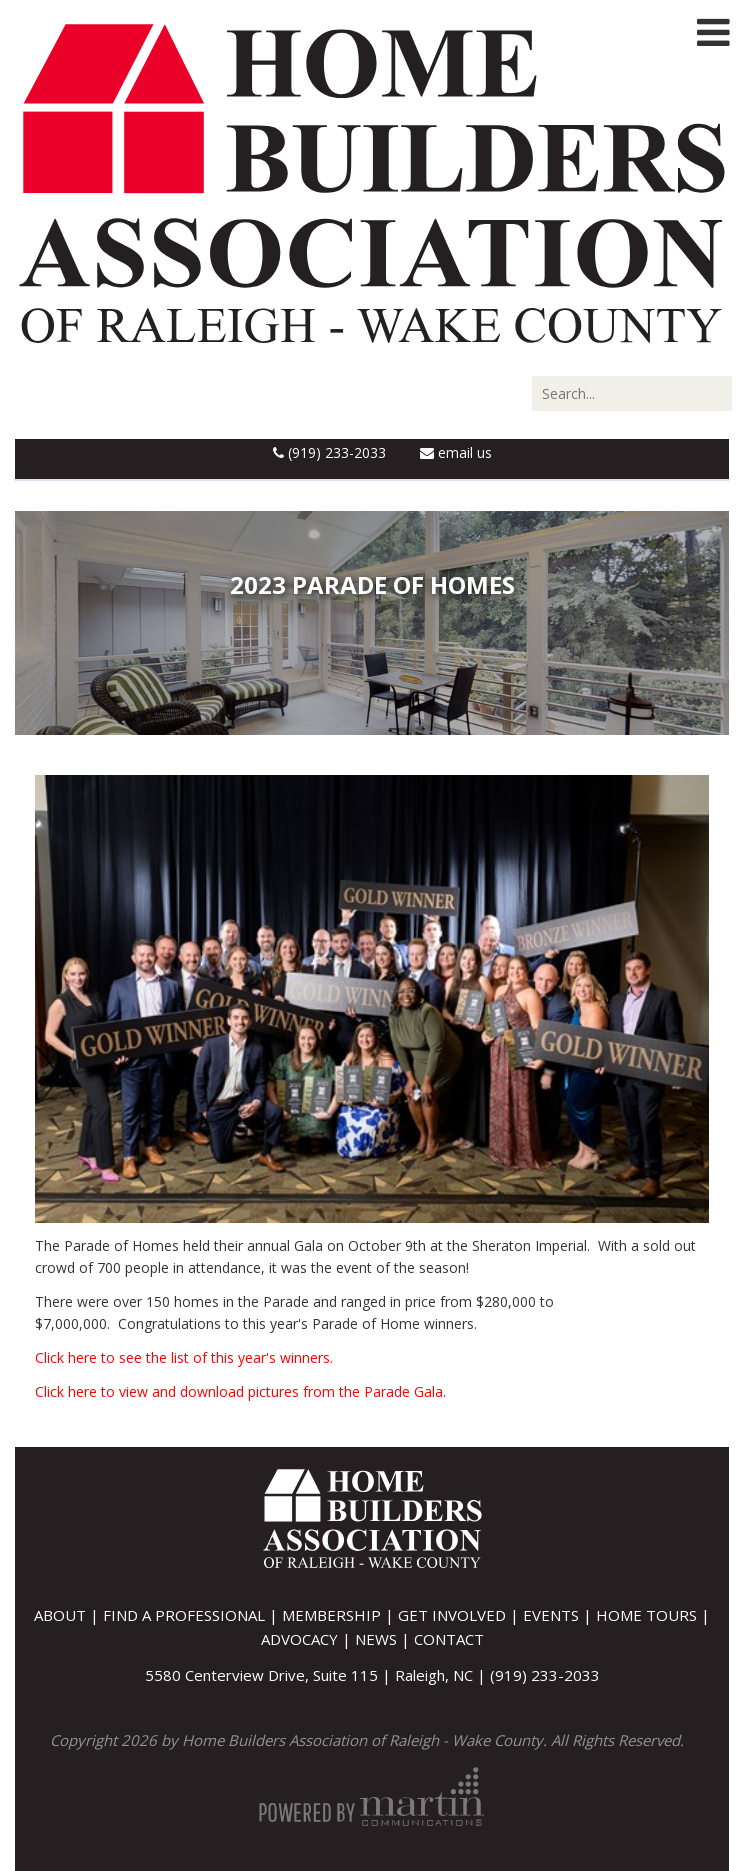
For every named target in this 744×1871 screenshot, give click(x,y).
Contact (449, 1639)
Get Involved (452, 1615)
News (376, 1639)
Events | (559, 1615)
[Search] (632, 393)
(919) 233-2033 (329, 452)
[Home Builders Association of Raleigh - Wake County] (372, 181)
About (60, 1615)
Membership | (340, 1615)
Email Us (456, 452)
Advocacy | (308, 1639)
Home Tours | (653, 1615)
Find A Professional (184, 1615)
